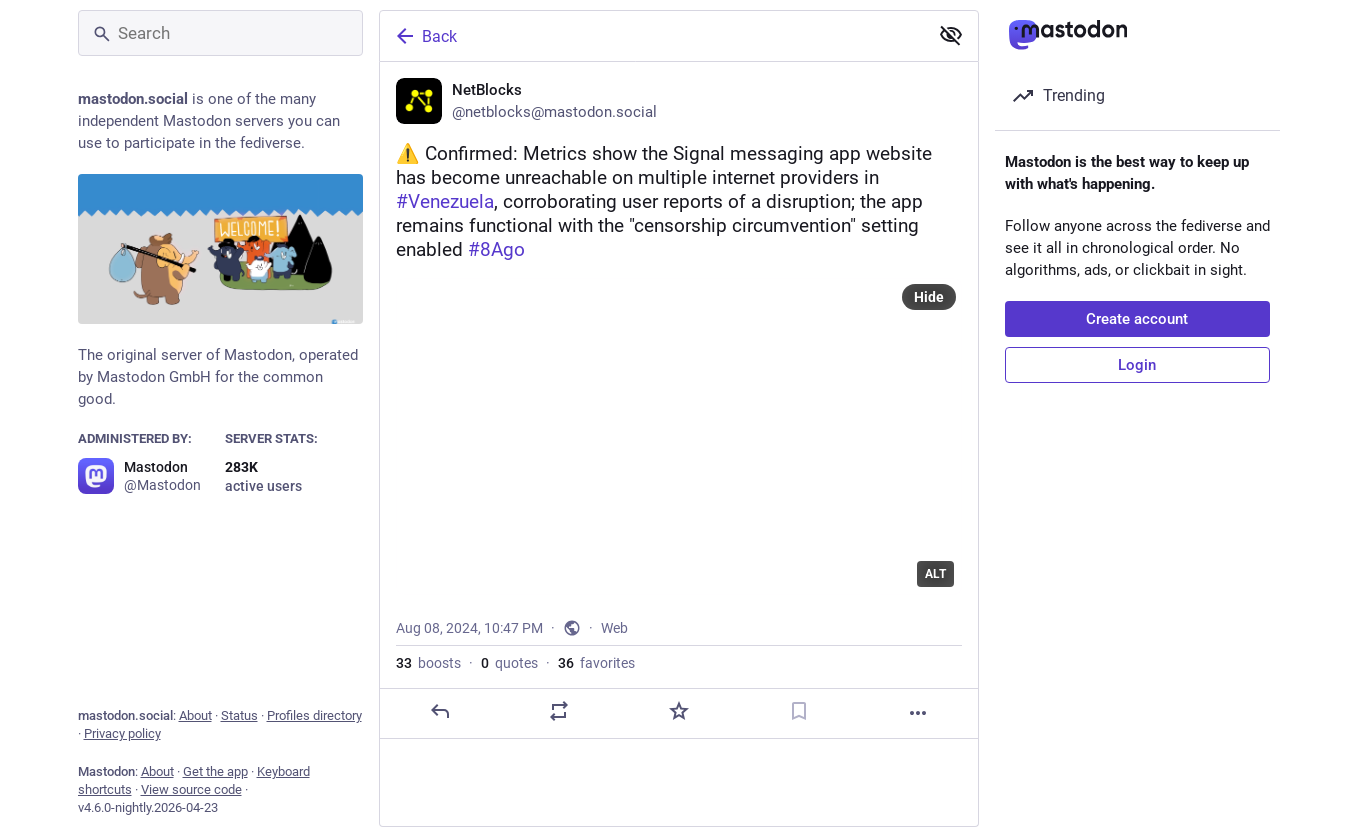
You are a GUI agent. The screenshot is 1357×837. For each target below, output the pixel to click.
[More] (918, 714)
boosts (428, 664)
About (195, 715)
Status (239, 715)
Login (1137, 365)
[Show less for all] (951, 35)
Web (614, 629)
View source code (191, 789)
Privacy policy (122, 733)
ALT (935, 575)
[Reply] (439, 712)
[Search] (220, 33)
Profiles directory (314, 715)
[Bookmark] (798, 712)
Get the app (215, 771)
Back (425, 36)
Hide (929, 298)
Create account (1137, 319)
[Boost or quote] (559, 712)
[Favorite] (678, 712)
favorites (596, 664)
